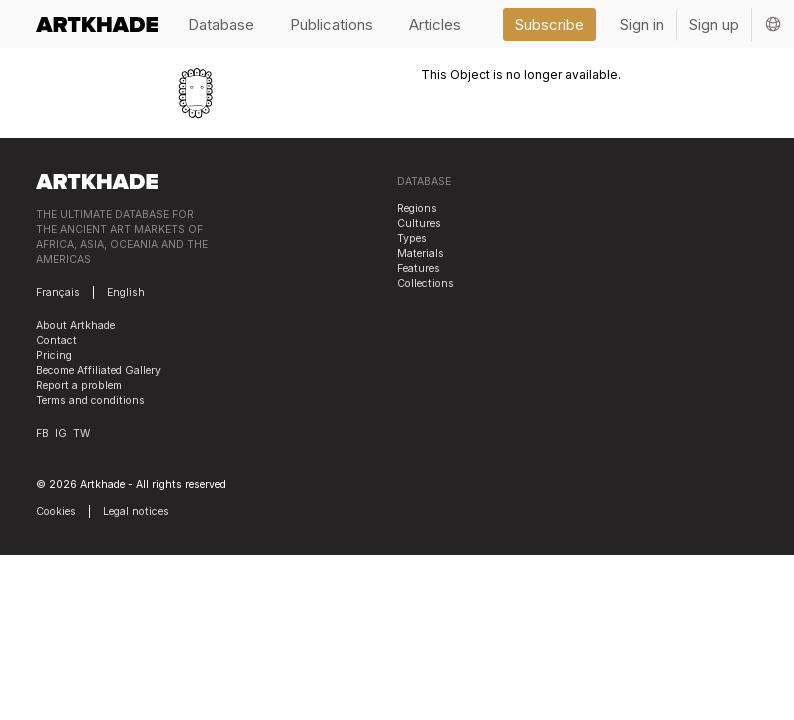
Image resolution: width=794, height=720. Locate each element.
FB (42, 433)
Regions (417, 208)
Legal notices (136, 511)
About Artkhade (75, 325)
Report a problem (79, 385)
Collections (425, 283)
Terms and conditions (90, 400)
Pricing (54, 355)
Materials (420, 253)
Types (412, 238)
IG (61, 433)
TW (81, 433)
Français (58, 292)
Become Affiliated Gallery (98, 370)
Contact (56, 340)
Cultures (419, 223)
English (126, 292)
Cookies (56, 511)
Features (418, 268)
